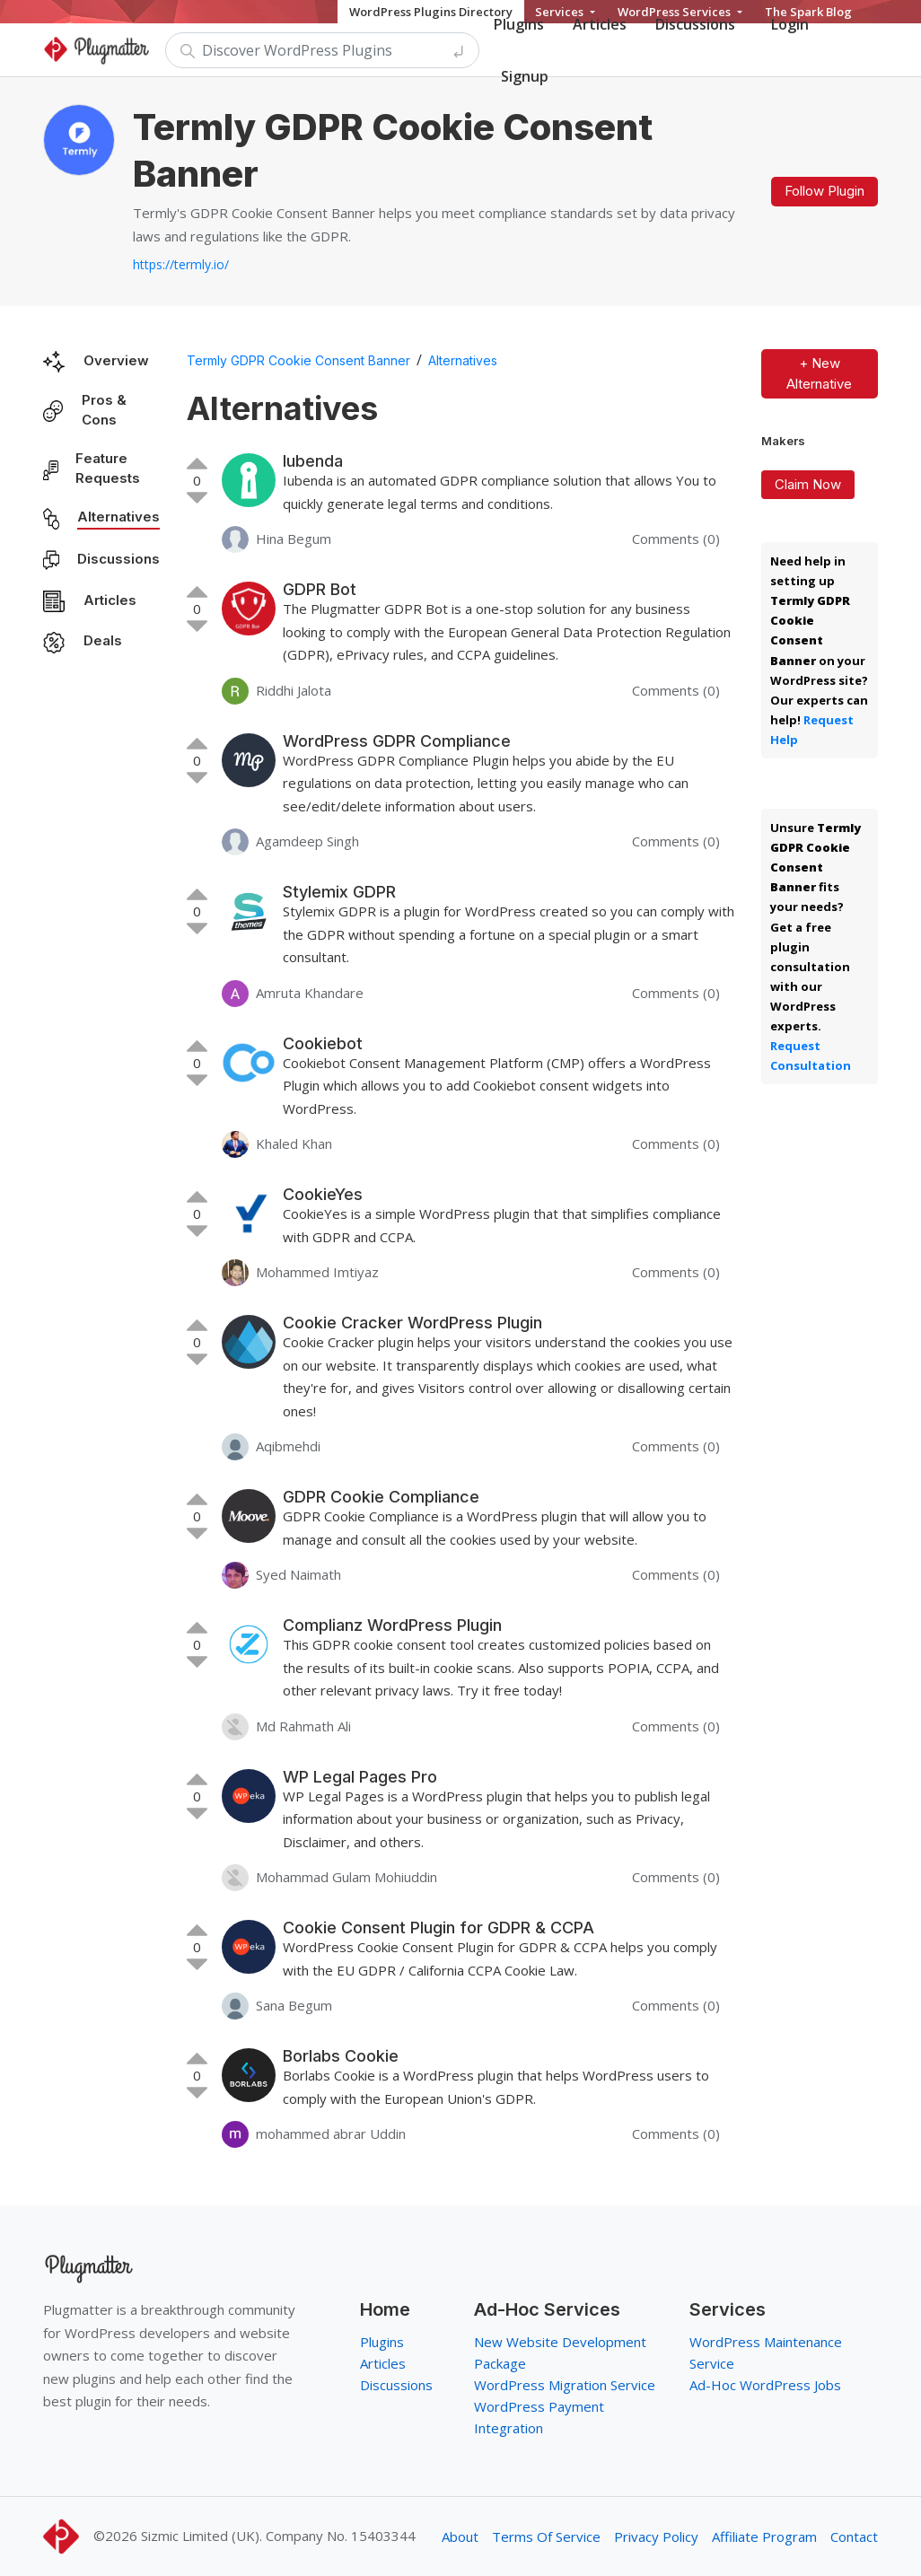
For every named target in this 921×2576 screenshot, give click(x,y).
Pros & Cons (104, 410)
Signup (524, 76)
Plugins (382, 2342)
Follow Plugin (824, 190)
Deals (102, 640)
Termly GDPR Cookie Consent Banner (298, 360)
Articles (109, 600)
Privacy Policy (656, 2536)
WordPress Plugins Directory (431, 12)
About (460, 2536)
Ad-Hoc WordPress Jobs (765, 2385)
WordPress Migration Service (564, 2385)
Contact (854, 2536)
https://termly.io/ (181, 264)
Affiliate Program (764, 2536)
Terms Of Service (546, 2536)
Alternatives (118, 516)
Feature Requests (107, 468)
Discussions (118, 558)
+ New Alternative (819, 373)
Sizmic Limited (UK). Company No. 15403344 (278, 2536)
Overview (116, 360)
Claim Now (808, 484)
